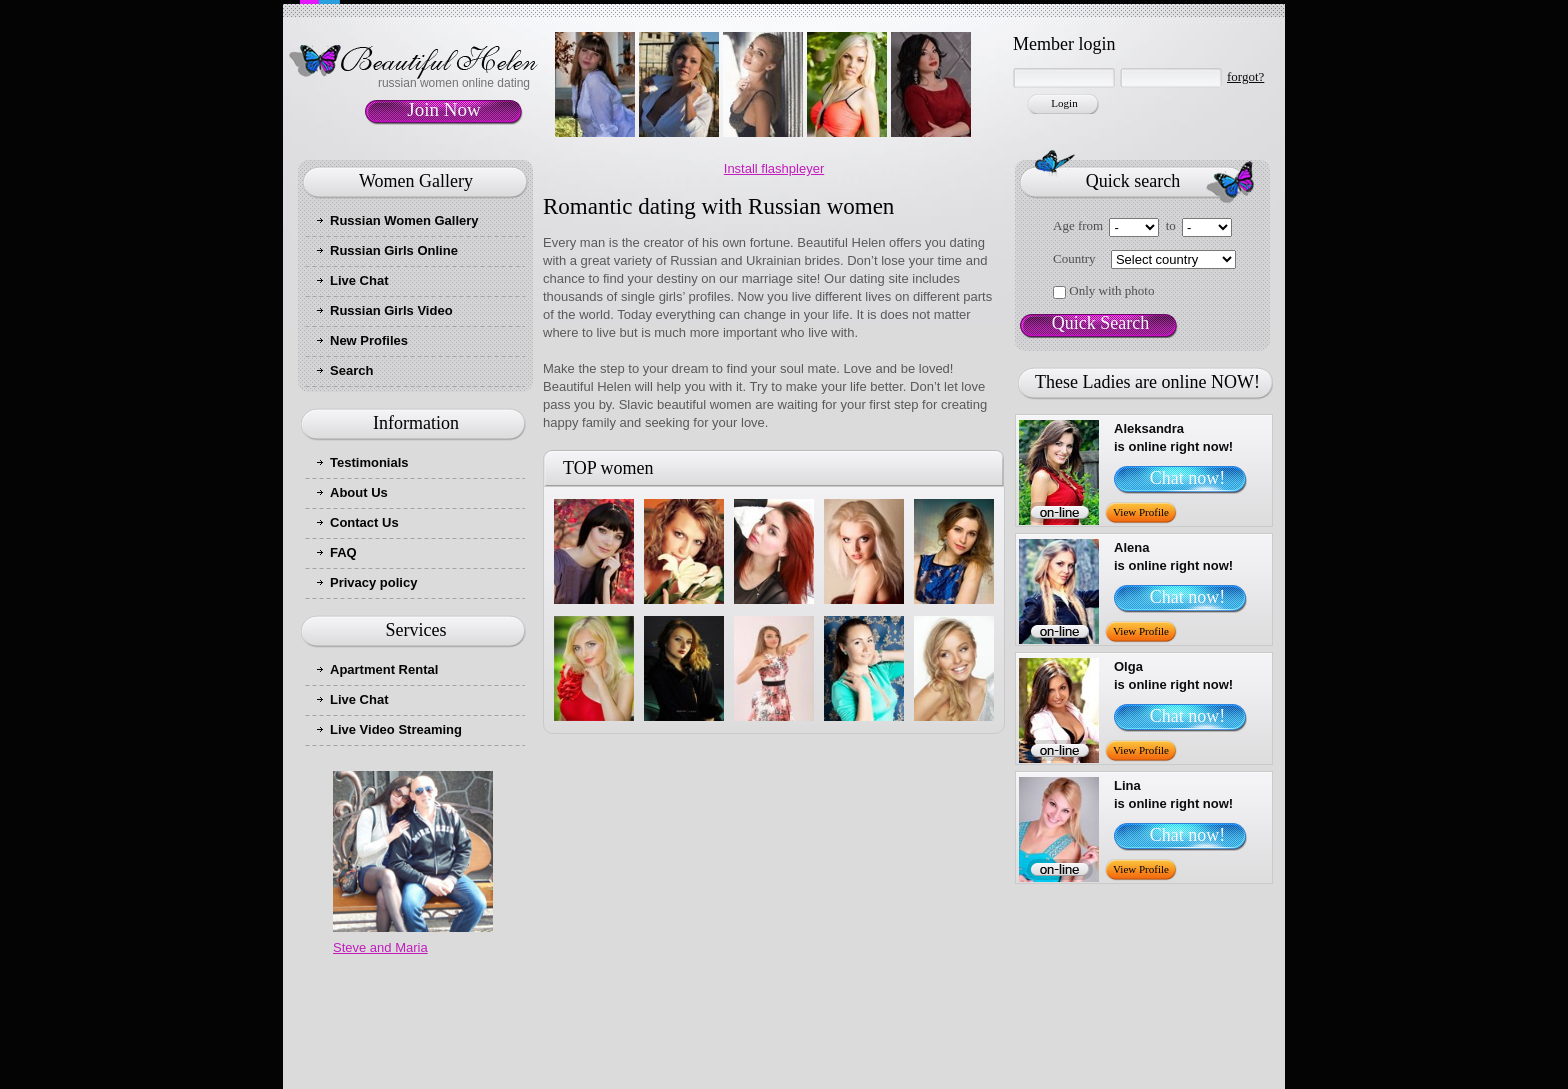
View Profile (1141, 512)
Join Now (443, 109)
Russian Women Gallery (404, 220)
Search (351, 370)
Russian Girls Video (391, 310)
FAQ (343, 552)
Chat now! (1188, 478)
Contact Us (364, 522)
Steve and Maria (380, 947)
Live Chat (359, 280)
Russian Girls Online (394, 250)
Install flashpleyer (774, 168)
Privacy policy (373, 582)
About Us (359, 492)
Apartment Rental (384, 669)
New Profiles (369, 340)
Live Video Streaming (396, 729)
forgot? (1245, 76)
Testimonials (369, 462)
